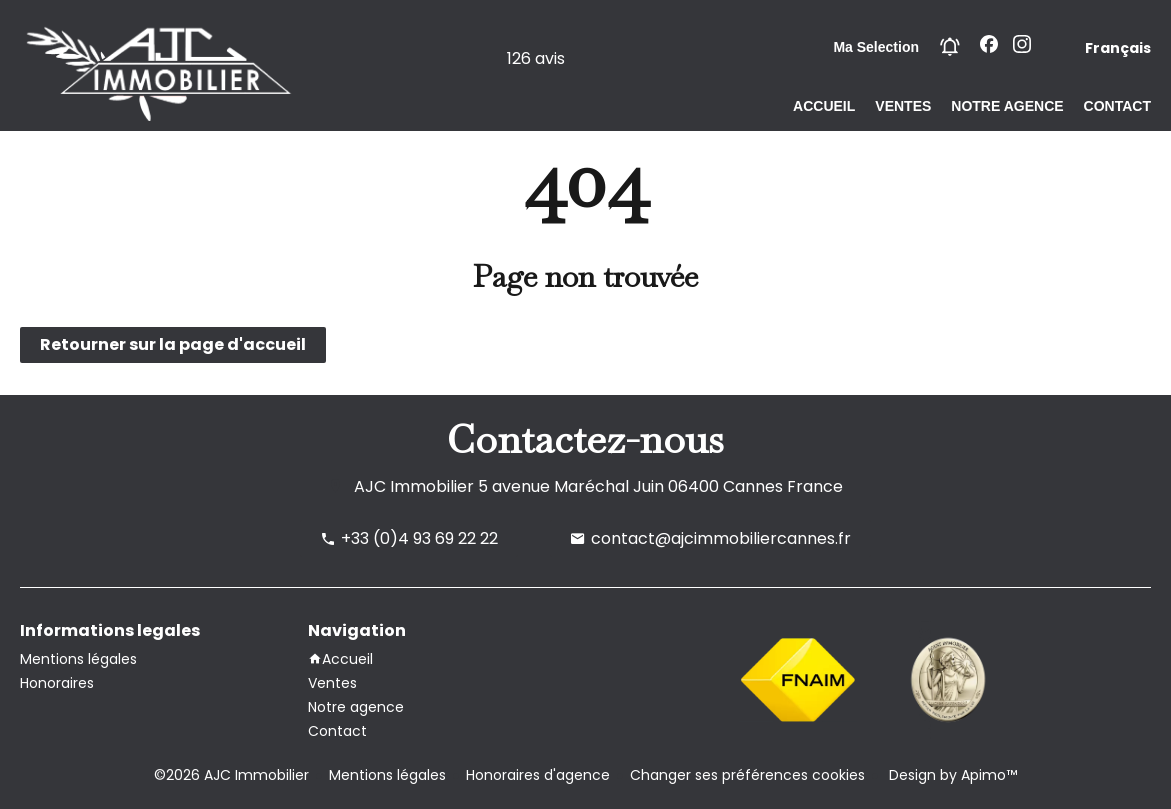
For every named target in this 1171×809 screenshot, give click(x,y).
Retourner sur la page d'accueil (173, 344)
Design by (951, 775)
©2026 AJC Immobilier (231, 775)
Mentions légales (387, 775)
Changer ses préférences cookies (747, 775)
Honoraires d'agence (538, 775)
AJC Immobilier (414, 486)
